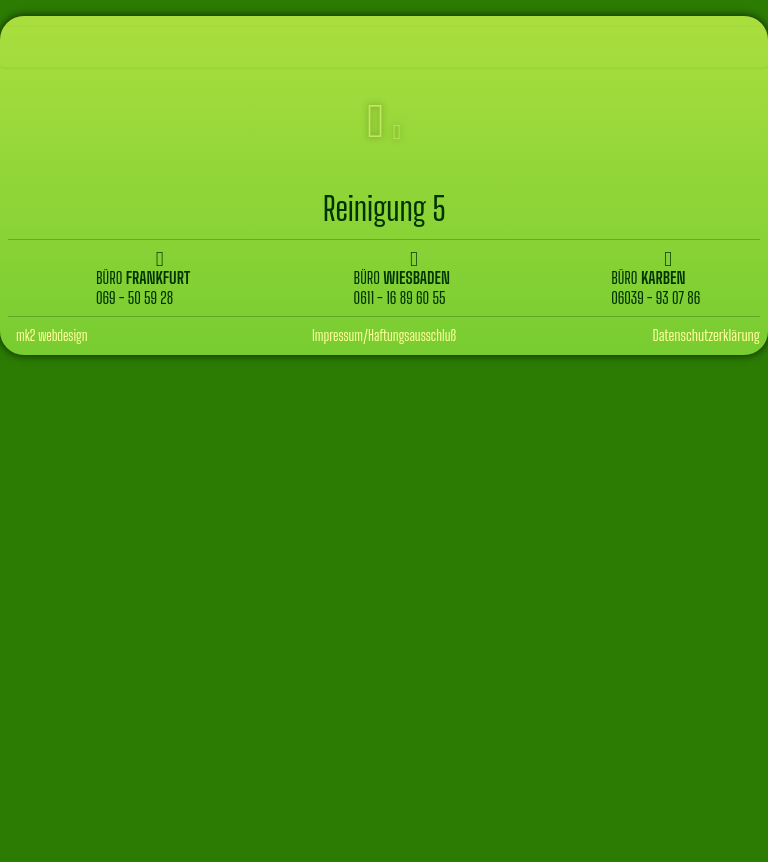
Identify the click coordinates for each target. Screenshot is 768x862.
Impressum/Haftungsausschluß (384, 335)
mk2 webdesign (52, 335)
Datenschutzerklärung (706, 335)
